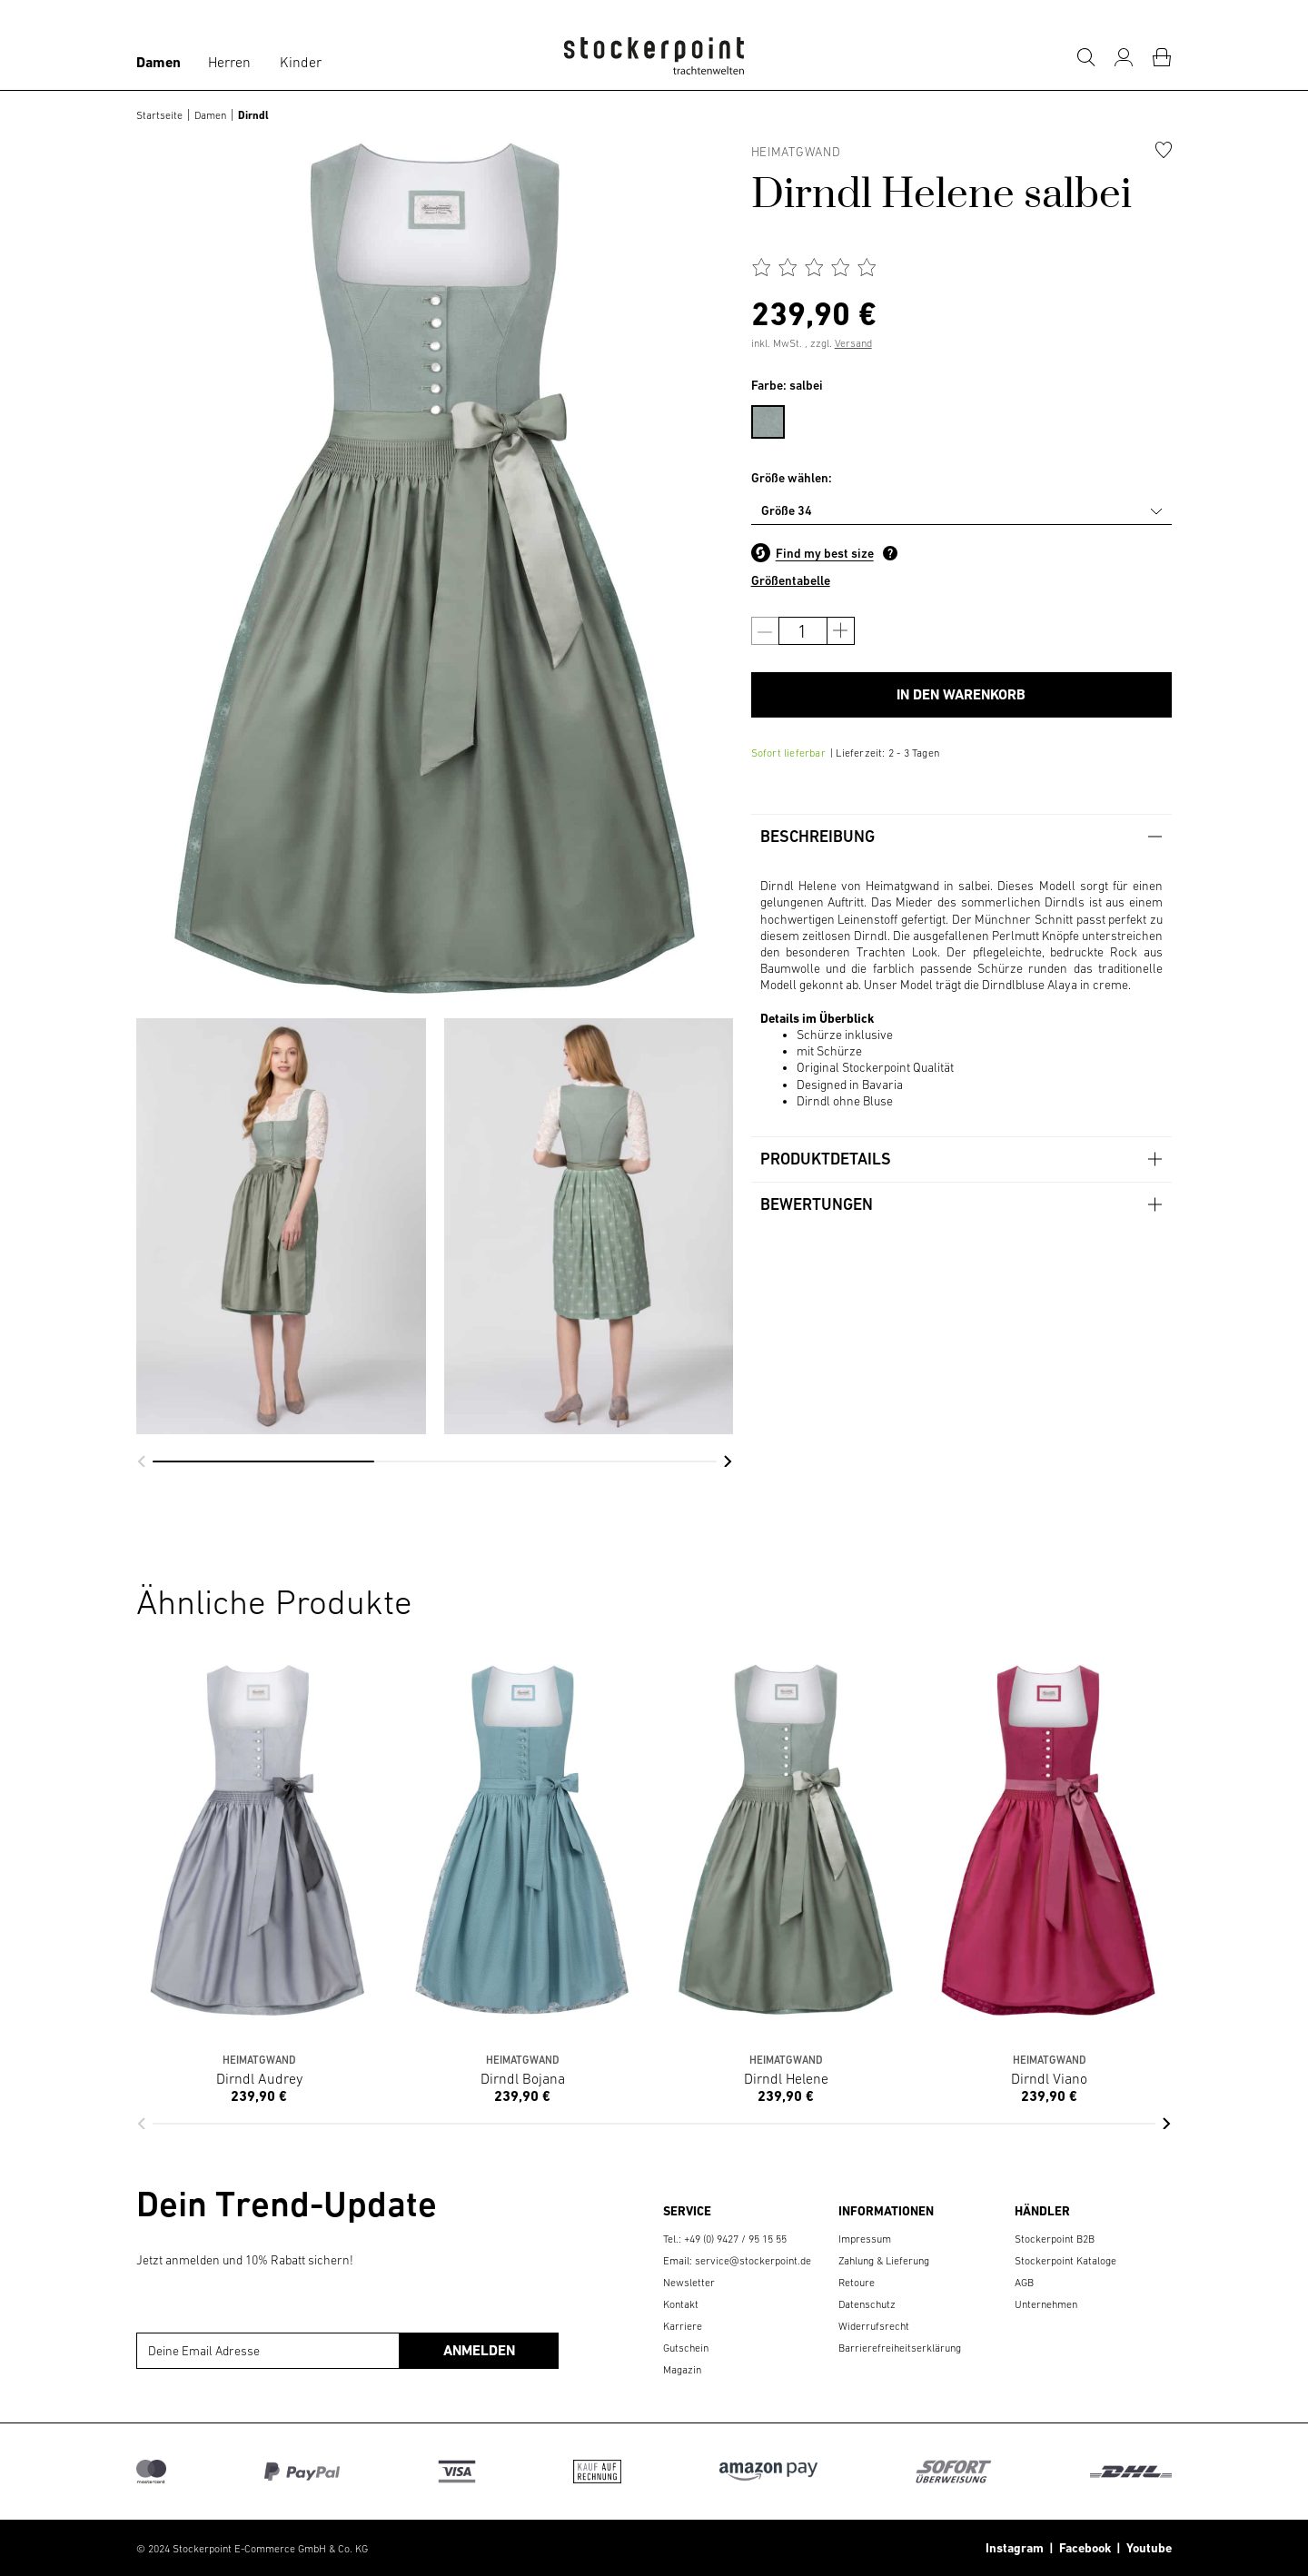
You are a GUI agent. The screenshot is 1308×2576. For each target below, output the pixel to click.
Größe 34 (786, 510)
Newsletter (689, 2282)
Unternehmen (1046, 2304)
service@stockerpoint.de (753, 2260)
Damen (158, 62)
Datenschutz (867, 2304)
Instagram (1015, 2548)
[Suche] (1085, 57)
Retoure (856, 2282)
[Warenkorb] (1162, 57)
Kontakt (681, 2304)
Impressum (864, 2239)
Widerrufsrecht (873, 2326)
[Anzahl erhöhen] (841, 631)
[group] (281, 1226)
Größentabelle (790, 580)
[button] (141, 1461)
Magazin (682, 2369)
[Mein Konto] (1124, 57)
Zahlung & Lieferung (883, 2260)
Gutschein (685, 2348)
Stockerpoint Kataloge (1065, 2260)
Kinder (301, 62)
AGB (1024, 2282)
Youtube (1146, 2548)
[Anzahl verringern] (765, 631)
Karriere (682, 2326)
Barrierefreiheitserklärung (899, 2348)
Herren (229, 62)
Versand (853, 343)
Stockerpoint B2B (1055, 2239)
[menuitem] (777, 418)
